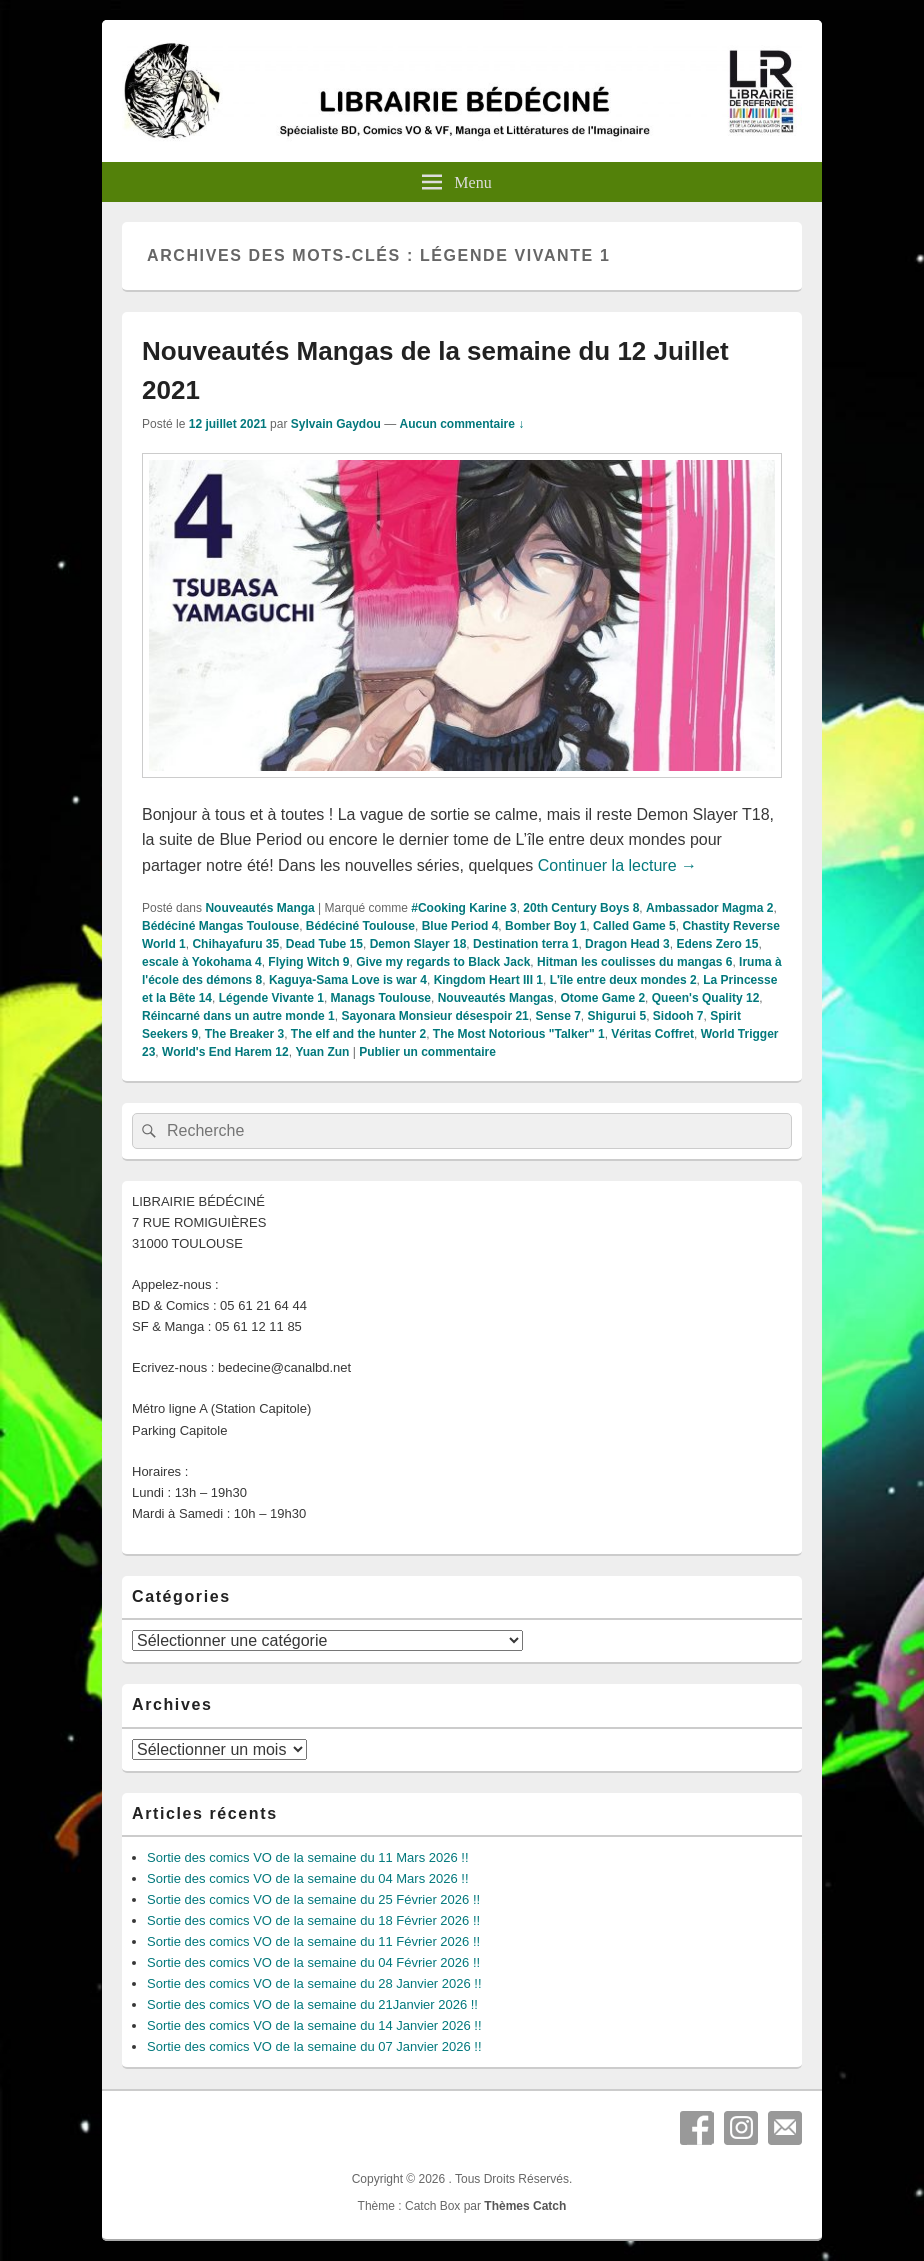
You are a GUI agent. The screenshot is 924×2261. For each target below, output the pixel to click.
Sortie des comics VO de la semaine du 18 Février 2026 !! (313, 1920)
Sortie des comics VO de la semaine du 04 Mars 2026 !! (308, 1878)
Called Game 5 (634, 926)
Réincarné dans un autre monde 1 (238, 1016)
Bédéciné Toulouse (360, 926)
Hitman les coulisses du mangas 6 (634, 962)
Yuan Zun (322, 1052)
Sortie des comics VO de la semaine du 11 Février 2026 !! (313, 1941)
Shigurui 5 (617, 1016)
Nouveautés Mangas (496, 998)
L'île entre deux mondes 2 (623, 980)
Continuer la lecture (617, 865)
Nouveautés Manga (259, 908)
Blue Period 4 (460, 926)
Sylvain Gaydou (336, 424)
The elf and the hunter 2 (358, 1034)
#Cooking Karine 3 (463, 908)
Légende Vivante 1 (271, 998)
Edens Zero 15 (717, 944)
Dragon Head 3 (627, 944)
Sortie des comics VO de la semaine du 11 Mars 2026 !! (308, 1857)
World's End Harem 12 (225, 1052)
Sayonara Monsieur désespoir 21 (434, 1016)
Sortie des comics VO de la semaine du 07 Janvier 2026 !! (314, 2046)
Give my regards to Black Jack (443, 962)
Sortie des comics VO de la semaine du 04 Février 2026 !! (313, 1962)
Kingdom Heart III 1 (488, 980)
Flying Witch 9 (308, 962)
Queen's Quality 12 (706, 998)
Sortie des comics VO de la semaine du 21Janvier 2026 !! (312, 2004)
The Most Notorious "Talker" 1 (519, 1034)
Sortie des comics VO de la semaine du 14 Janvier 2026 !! (314, 2025)
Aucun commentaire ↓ (462, 424)
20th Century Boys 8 (581, 908)
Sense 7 (557, 1016)
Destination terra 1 (525, 944)
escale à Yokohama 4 (202, 962)
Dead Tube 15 (324, 944)
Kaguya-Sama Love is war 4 (348, 980)
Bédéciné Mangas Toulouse (220, 926)
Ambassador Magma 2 (709, 908)
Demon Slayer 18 (418, 944)
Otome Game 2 (602, 998)
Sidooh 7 (678, 1016)
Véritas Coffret (652, 1034)
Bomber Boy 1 (545, 926)
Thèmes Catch (525, 2206)
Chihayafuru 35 (235, 944)
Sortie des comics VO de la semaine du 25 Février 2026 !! (313, 1899)
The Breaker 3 (244, 1034)
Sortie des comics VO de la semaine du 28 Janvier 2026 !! (314, 1983)
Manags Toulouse (381, 998)
